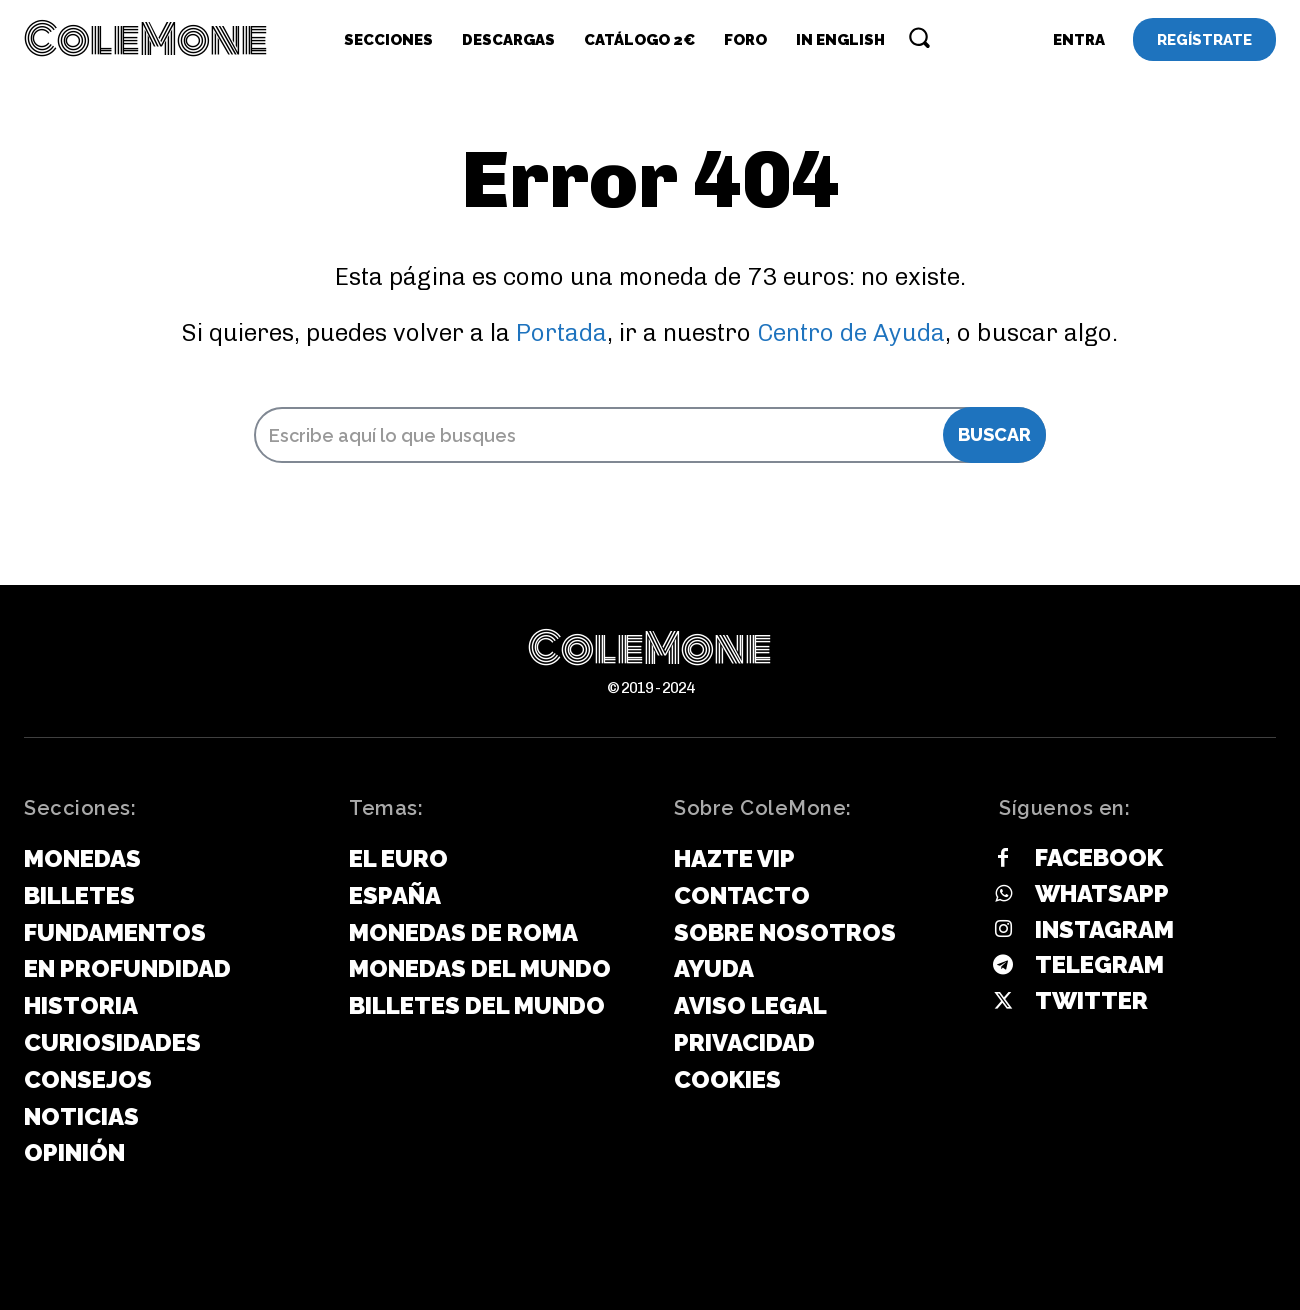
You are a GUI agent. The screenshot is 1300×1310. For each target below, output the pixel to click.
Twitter (1091, 1000)
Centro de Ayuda (851, 332)
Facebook (1099, 857)
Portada (561, 332)
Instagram (1104, 929)
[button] (919, 37)
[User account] (1079, 40)
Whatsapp (1102, 893)
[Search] (994, 435)
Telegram (1099, 965)
